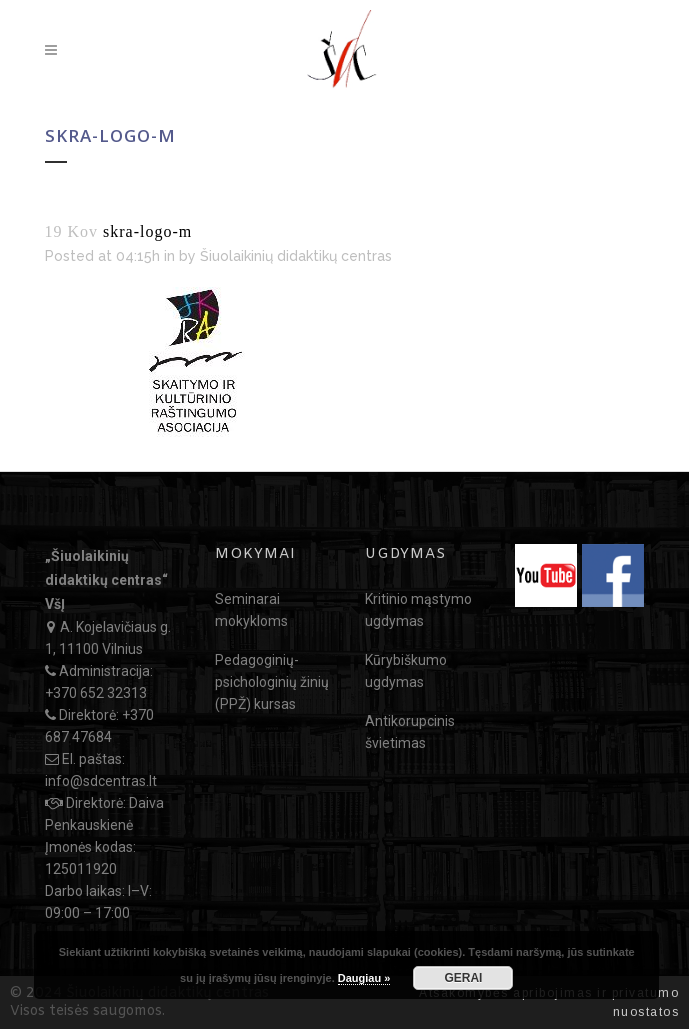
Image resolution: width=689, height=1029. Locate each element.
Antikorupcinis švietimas (410, 732)
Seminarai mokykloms (251, 610)
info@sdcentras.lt (101, 781)
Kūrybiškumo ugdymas (406, 671)
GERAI (463, 978)
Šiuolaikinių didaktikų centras (296, 256)
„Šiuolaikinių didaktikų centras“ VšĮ (106, 580)
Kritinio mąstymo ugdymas (418, 610)
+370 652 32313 (96, 693)
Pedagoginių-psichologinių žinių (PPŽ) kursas (272, 682)
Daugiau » (364, 978)
